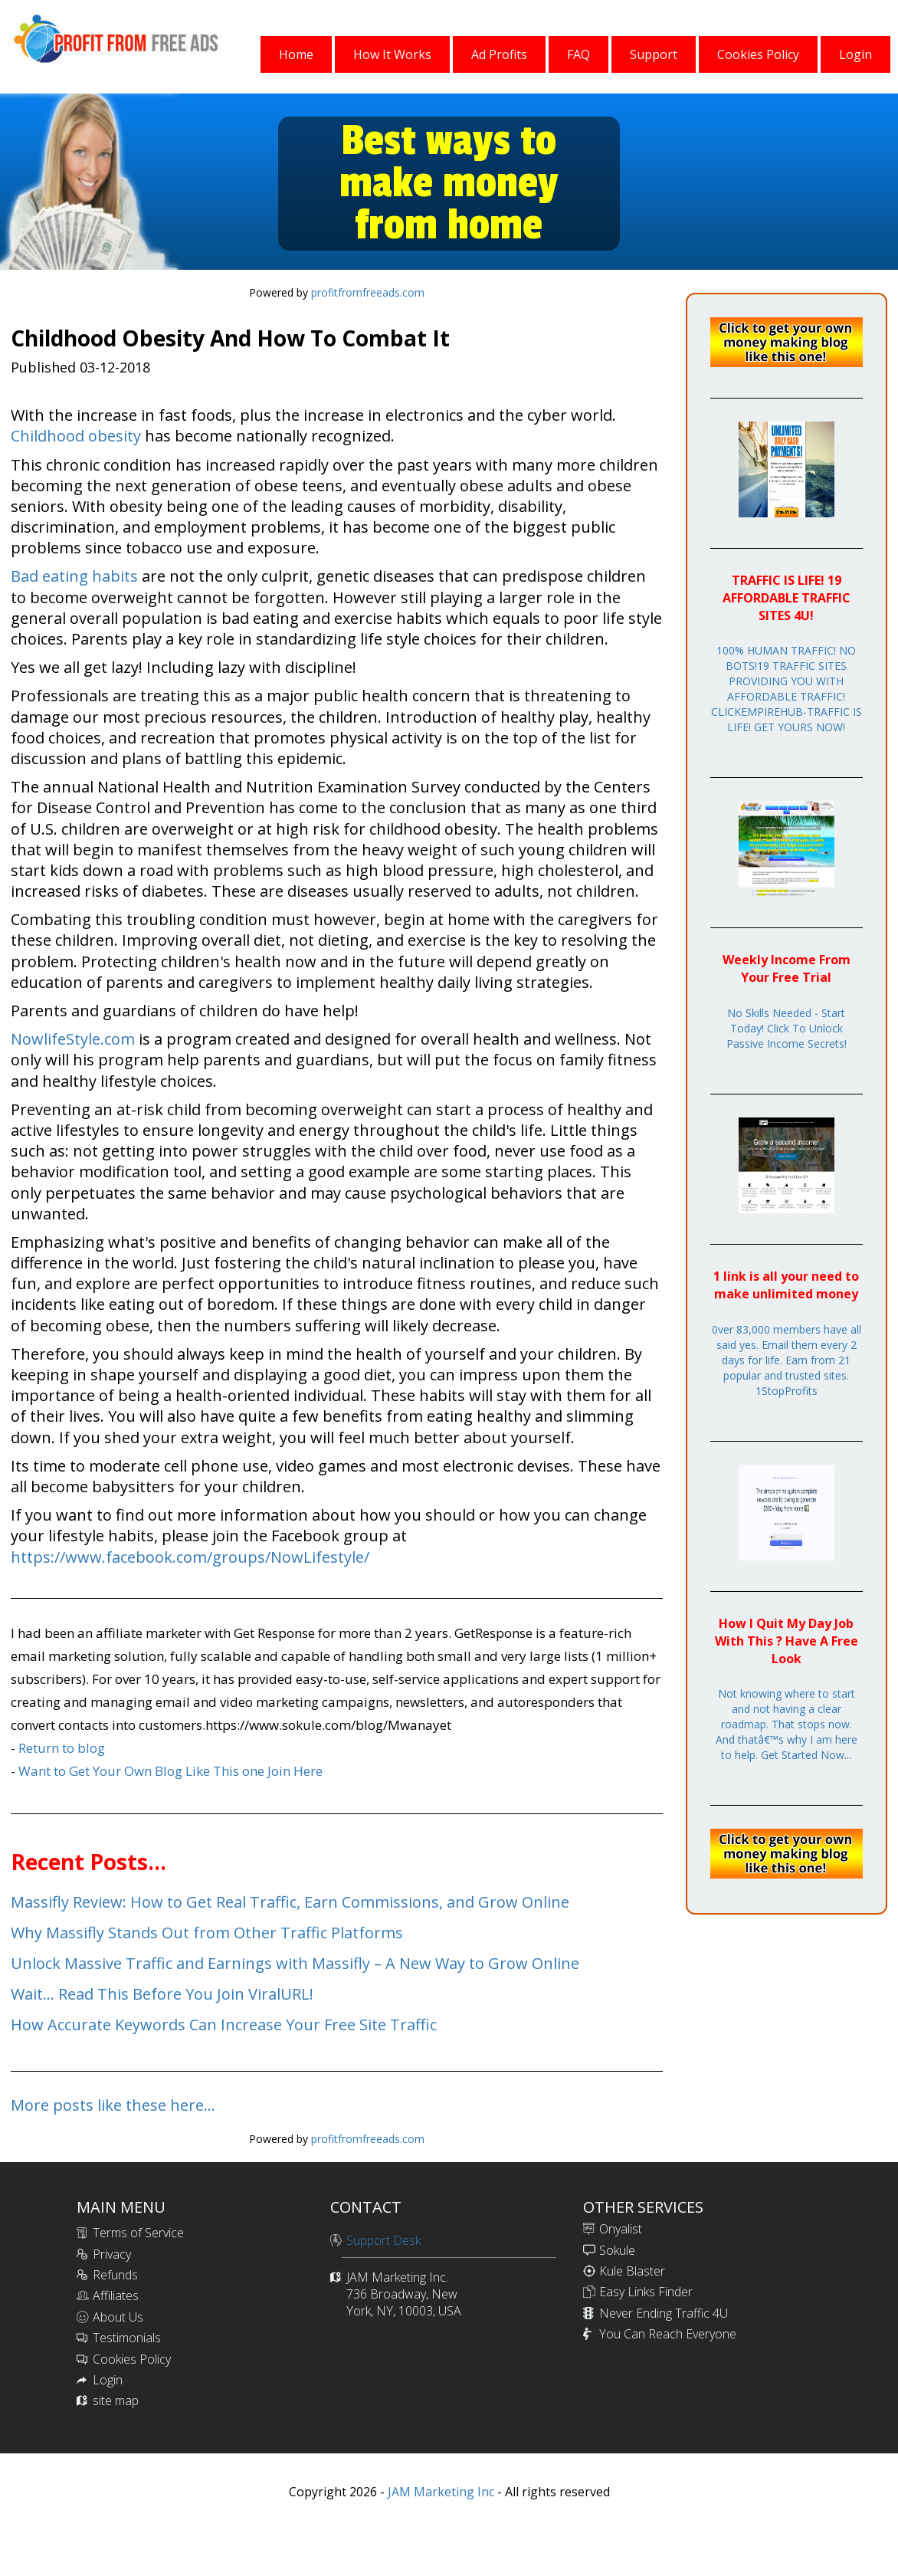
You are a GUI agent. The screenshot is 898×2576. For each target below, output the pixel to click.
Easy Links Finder (646, 2291)
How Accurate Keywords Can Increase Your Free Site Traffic (224, 2024)
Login (108, 2379)
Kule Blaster (632, 2271)
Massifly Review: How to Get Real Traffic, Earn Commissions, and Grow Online (290, 1902)
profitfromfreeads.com (367, 292)
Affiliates (116, 2295)
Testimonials (127, 2337)
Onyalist (620, 2228)
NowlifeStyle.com (73, 1039)
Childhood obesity (76, 435)
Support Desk (383, 2240)
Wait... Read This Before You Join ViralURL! (162, 1994)
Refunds (115, 2274)
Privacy (112, 2254)
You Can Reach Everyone (667, 2333)
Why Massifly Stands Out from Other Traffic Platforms (207, 1932)
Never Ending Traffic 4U (663, 2313)
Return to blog (61, 1748)
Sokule (617, 2250)
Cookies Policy (132, 2359)
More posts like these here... (113, 2105)
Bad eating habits (74, 576)
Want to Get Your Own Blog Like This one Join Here (170, 1771)
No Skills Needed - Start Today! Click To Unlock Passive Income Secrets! (786, 1028)
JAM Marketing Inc (439, 2491)
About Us (118, 2317)
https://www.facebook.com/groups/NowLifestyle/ (190, 1557)
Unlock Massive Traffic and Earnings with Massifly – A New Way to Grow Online (295, 1963)
